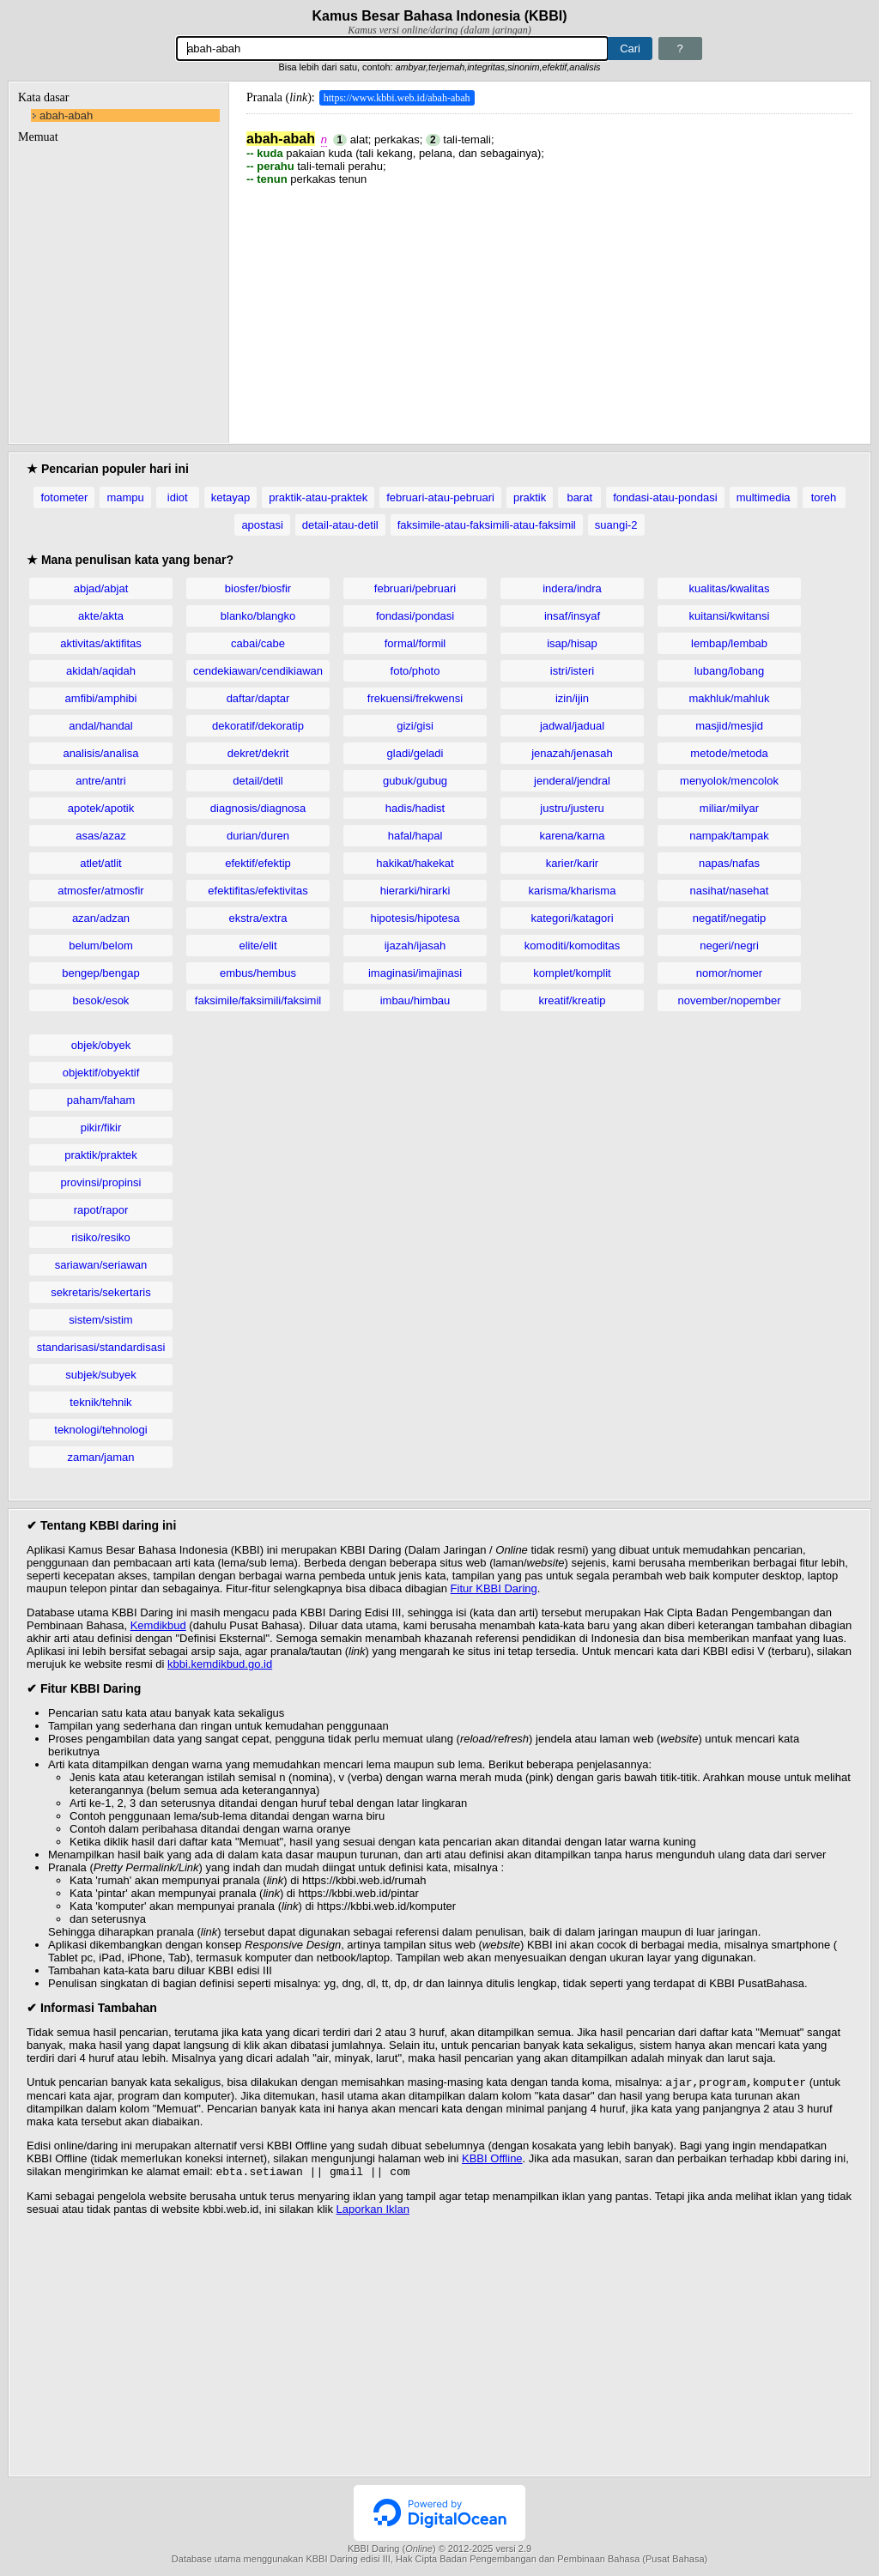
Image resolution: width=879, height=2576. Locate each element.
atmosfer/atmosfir (100, 890)
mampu (124, 497)
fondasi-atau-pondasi (665, 497)
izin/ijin (572, 698)
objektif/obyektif (101, 1072)
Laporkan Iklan (372, 2212)
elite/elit (257, 945)
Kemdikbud (158, 1625)
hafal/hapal (415, 835)
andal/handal (100, 725)
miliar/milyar (729, 808)
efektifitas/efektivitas (257, 890)
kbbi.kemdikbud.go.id (219, 1664)
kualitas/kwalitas (729, 588)
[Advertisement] (549, 305)
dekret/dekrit (258, 753)
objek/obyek (100, 1045)
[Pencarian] (392, 48)
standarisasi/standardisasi (101, 1347)
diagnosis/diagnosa (258, 808)
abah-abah (66, 115)
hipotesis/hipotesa (414, 918)
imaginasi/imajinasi (415, 973)
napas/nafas (729, 863)
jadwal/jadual (572, 725)
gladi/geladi (415, 753)
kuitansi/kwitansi (729, 615)
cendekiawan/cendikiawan (258, 670)
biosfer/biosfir (258, 588)
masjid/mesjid (729, 725)
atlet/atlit (100, 863)
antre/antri (101, 780)
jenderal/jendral (572, 780)
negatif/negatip (729, 918)
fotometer (64, 497)
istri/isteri (572, 670)
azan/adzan (101, 918)
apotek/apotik (101, 808)
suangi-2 (616, 524)
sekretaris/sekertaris (100, 1292)
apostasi (261, 524)
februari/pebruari (415, 588)
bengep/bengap (100, 973)
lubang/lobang (729, 670)
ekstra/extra (258, 918)
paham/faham (101, 1100)
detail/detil (258, 780)
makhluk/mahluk (729, 698)
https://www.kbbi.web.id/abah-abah (397, 98)
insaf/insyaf (572, 615)
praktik (529, 497)
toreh (824, 497)
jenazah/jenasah (572, 753)
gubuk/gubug (415, 780)
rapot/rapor (101, 1209)
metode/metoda (728, 753)
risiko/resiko (100, 1237)
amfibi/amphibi (101, 698)
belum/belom (100, 945)
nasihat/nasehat (729, 890)
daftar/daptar (258, 698)
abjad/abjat (101, 588)
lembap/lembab (729, 643)
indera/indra (572, 588)
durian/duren (258, 835)
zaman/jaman (100, 1457)
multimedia (764, 497)
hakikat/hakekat (414, 863)
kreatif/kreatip (571, 1000)
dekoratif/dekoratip (258, 725)
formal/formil (415, 643)
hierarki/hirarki (415, 890)
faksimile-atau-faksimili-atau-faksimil (486, 524)
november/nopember (729, 1000)
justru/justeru (571, 808)
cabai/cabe (258, 643)
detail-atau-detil (340, 524)
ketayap (231, 497)
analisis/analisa (100, 753)
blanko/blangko (258, 615)
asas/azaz (101, 835)
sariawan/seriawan (101, 1264)
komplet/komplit (571, 973)
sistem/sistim (100, 1319)
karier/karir (572, 863)
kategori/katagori (571, 918)
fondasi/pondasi (415, 615)
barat (579, 497)
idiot (177, 497)
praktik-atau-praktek (318, 497)
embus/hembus (258, 973)
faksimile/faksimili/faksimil (258, 1000)
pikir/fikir (101, 1127)
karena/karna (572, 835)
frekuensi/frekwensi (415, 698)
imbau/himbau (415, 1000)
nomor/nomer (729, 973)
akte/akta (101, 615)
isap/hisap (572, 643)
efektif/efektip (258, 863)
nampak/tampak (729, 835)
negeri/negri (729, 945)
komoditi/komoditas (572, 945)
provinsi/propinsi (101, 1182)
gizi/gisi (415, 725)
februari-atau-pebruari (440, 497)
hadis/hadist (415, 808)
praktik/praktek (100, 1155)
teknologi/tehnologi (100, 1429)
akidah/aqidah (101, 670)
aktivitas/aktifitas (101, 643)
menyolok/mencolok (729, 780)
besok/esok (101, 1000)
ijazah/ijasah (415, 945)
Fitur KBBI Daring (494, 1588)
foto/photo (415, 670)
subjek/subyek (100, 1374)
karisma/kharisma (572, 890)
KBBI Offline (492, 2160)
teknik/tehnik (100, 1402)
